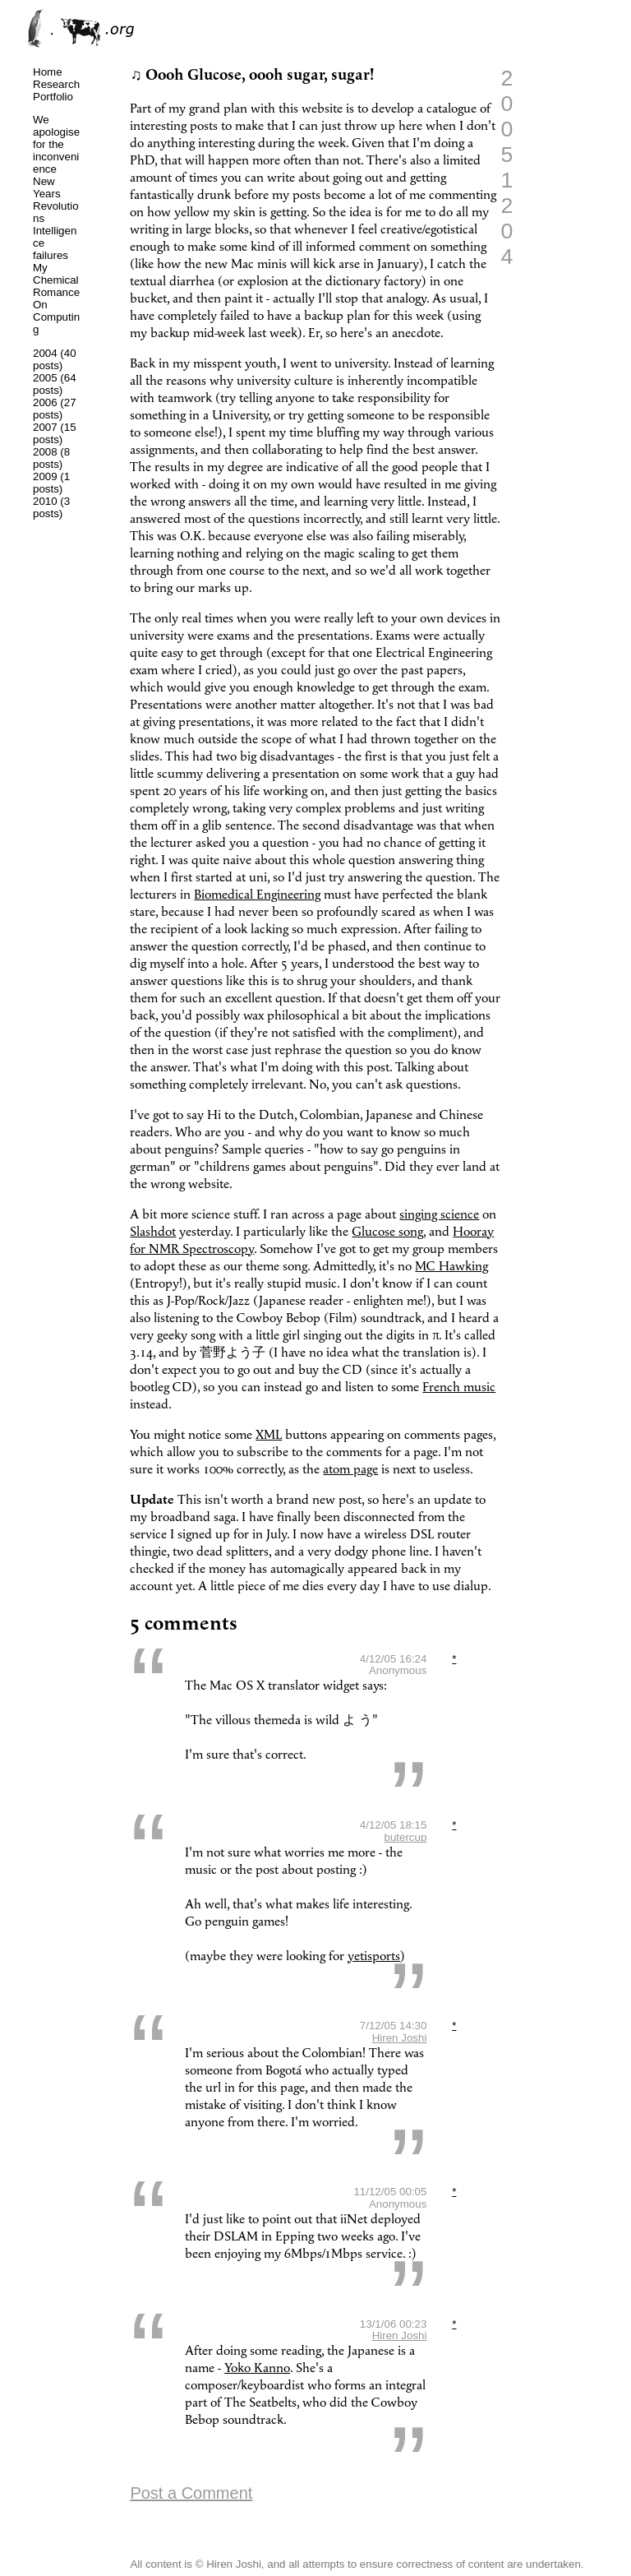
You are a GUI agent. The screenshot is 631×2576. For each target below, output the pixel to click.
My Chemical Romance (56, 279)
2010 (45, 501)
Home (47, 72)
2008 (45, 452)
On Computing (56, 316)
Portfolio (53, 96)
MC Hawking (451, 1266)
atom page (350, 1469)
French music (458, 1387)
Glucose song (387, 1232)
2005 (45, 378)
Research (56, 84)
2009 (45, 476)
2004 (45, 353)
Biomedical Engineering (257, 895)
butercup (405, 1837)
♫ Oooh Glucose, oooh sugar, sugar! (252, 75)
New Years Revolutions (56, 199)
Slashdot (153, 1232)
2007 (45, 427)
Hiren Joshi (399, 2038)
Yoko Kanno (257, 2368)
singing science (439, 1214)
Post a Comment (191, 2493)
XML (269, 1435)
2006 (45, 402)
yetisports (374, 1956)
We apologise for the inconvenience (56, 144)
